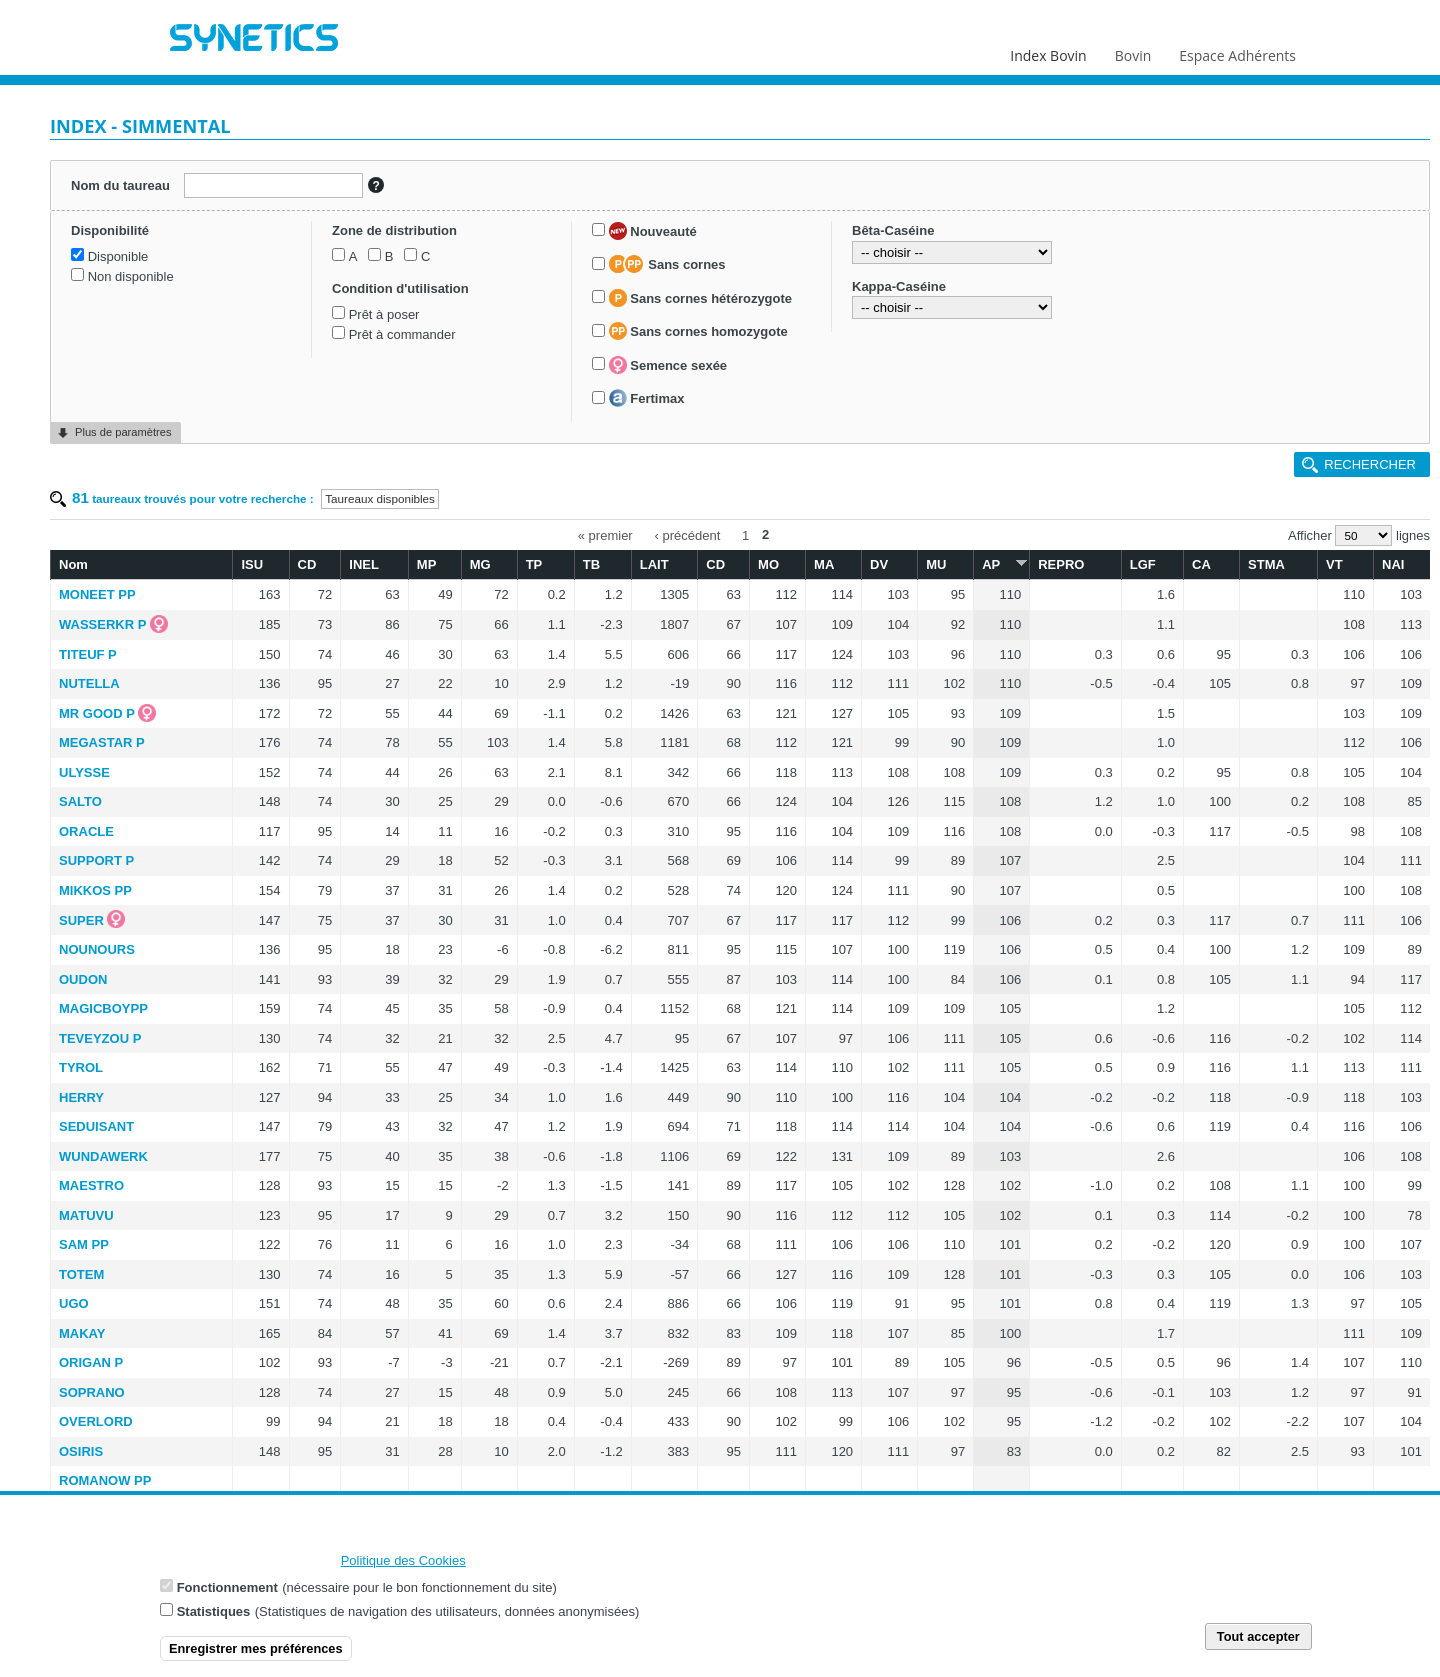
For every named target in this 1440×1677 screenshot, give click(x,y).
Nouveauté (653, 231)
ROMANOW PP (105, 1480)
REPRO (1061, 564)
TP (534, 564)
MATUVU (86, 1215)
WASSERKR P (102, 624)
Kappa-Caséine (899, 286)
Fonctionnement (227, 1590)
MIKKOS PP (95, 890)
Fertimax (647, 398)
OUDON (83, 979)
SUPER (81, 920)
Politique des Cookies (403, 1563)
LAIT (654, 564)
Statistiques (214, 1614)
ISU (252, 564)
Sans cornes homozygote (698, 331)
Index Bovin (1048, 51)
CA (1201, 564)
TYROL (81, 1067)
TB (591, 564)
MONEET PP (97, 594)
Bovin (1132, 51)
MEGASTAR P (102, 742)
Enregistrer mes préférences (256, 1651)
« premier (605, 534)
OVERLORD (96, 1421)
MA (824, 564)
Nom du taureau (120, 185)
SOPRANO (92, 1392)
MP (427, 564)
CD (307, 564)
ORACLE (86, 831)
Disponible (118, 256)
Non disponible (131, 276)
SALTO (80, 801)
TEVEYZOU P (100, 1038)
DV (879, 564)
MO (768, 564)
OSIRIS (81, 1451)
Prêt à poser (384, 314)
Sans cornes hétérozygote (700, 298)
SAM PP (84, 1244)
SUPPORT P (96, 860)
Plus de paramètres (123, 432)
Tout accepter (1258, 1639)
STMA (1266, 564)
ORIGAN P (91, 1362)
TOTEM (81, 1274)
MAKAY (82, 1333)
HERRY (81, 1097)
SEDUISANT (96, 1126)
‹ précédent (688, 534)
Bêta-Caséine (893, 230)
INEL (364, 564)
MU (936, 564)
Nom (73, 564)
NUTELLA (89, 683)
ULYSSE (84, 772)
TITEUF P (88, 654)
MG (480, 564)
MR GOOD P (97, 713)
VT (1334, 564)
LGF (1143, 564)
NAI (1393, 564)
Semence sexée (668, 365)
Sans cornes (667, 264)
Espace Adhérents (1237, 51)
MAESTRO (91, 1185)
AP (1001, 563)
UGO (74, 1303)
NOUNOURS (97, 949)
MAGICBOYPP (103, 1008)
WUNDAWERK (103, 1156)
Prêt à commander (402, 334)
